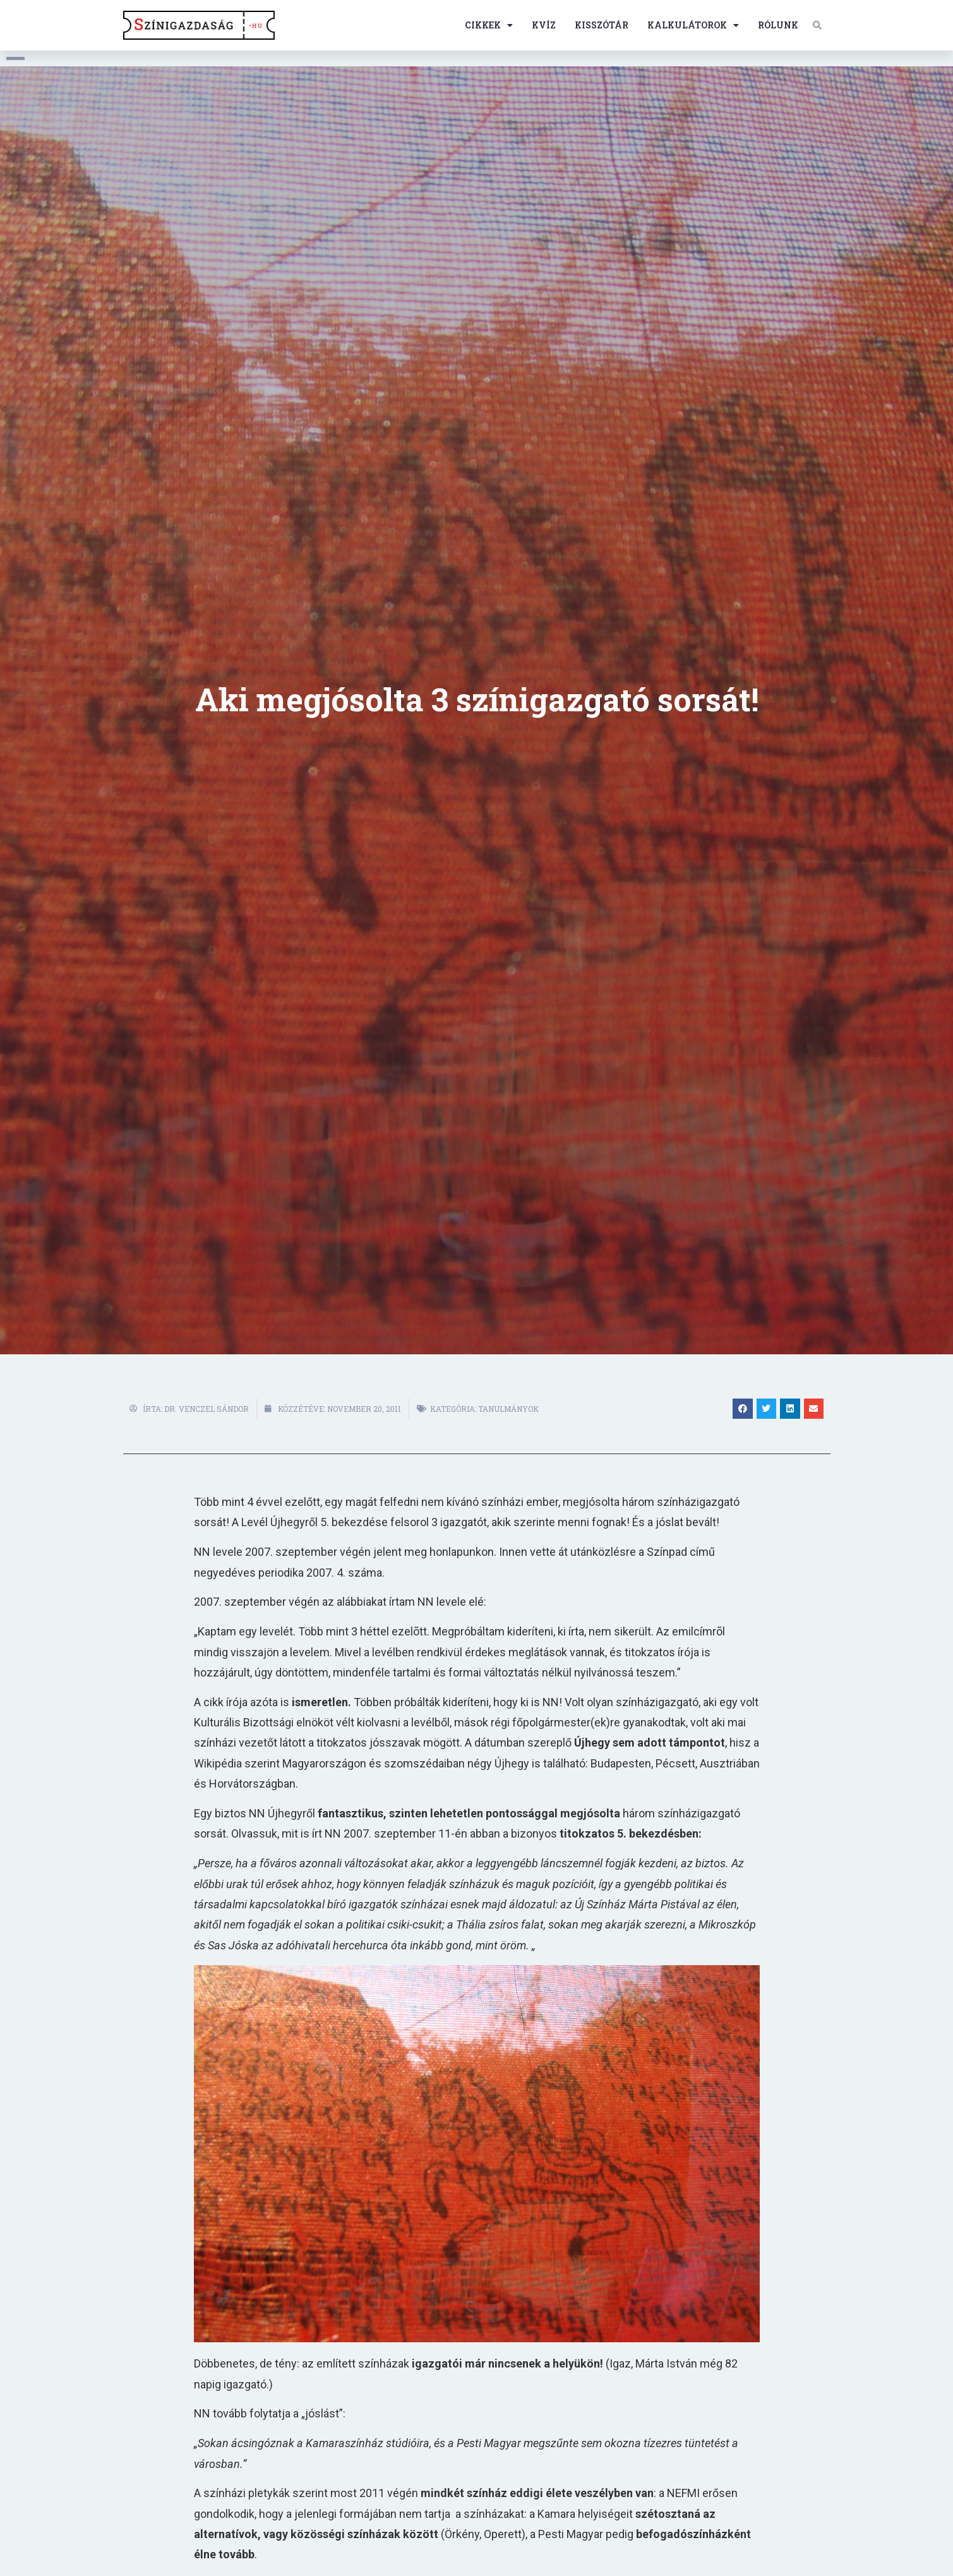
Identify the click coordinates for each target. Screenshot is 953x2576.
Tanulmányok (508, 1409)
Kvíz (544, 25)
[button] (817, 25)
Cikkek (489, 25)
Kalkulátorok (693, 25)
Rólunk (778, 25)
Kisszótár (601, 25)
